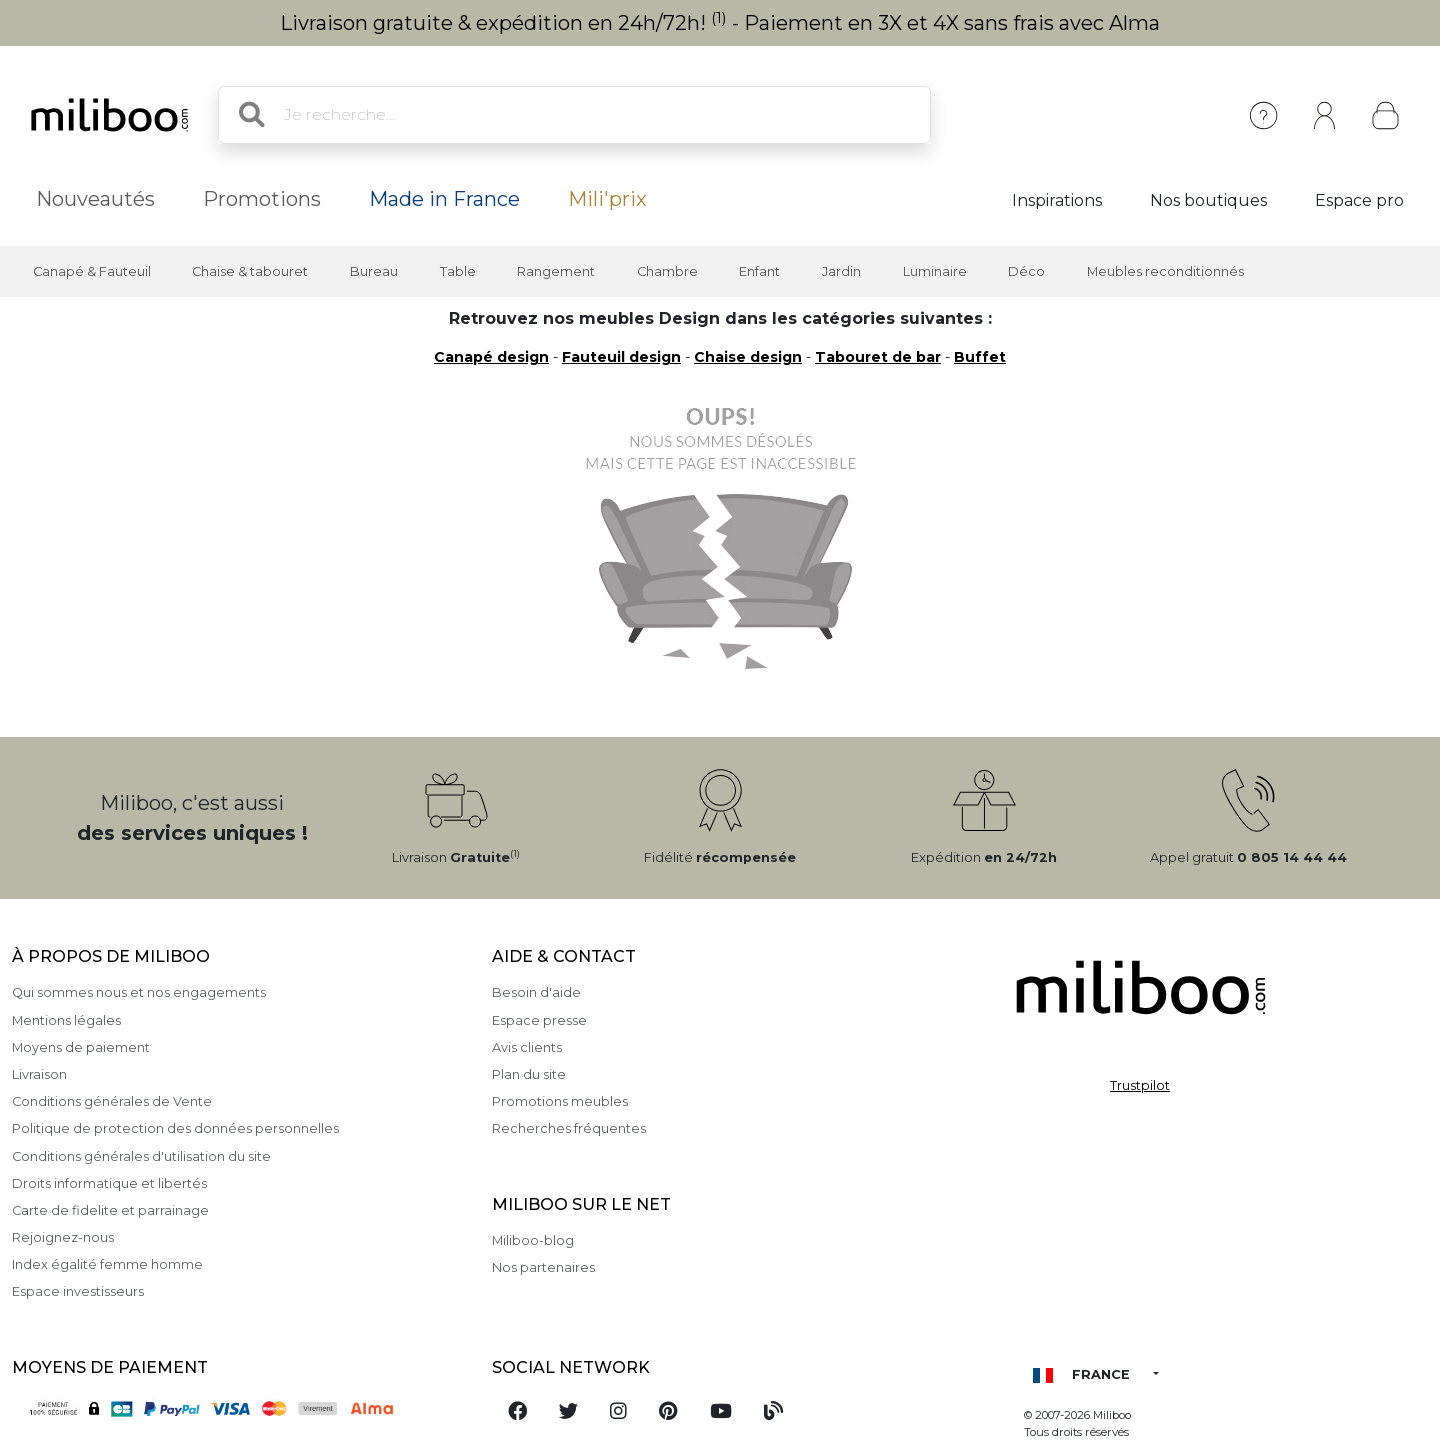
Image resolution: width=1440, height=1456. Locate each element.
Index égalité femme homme (107, 1264)
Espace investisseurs (78, 1291)
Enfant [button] (759, 271)
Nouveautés (95, 199)
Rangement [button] (556, 271)
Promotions (262, 199)
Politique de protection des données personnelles (175, 1128)
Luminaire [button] (935, 271)
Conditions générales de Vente (112, 1101)
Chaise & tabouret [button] (250, 271)
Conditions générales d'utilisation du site (141, 1156)
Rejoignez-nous (63, 1237)
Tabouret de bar (878, 357)
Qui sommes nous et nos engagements (139, 992)
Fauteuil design (621, 357)
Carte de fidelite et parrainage (110, 1210)
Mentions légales (66, 1020)
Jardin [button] (841, 271)
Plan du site (529, 1074)
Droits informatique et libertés (109, 1183)
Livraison (39, 1074)
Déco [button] (1026, 271)
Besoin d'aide (536, 992)
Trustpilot (1140, 1085)
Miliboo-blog (533, 1240)
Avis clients (527, 1047)
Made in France (444, 199)
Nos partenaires (543, 1267)
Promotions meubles (560, 1101)
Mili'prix (607, 199)
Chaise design (748, 357)
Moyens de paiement (81, 1047)
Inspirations (1057, 200)
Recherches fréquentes (569, 1128)
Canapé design (491, 357)
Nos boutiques (1208, 200)
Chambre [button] (667, 271)
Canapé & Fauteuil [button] (92, 271)
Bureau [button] (374, 271)
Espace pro (1359, 200)
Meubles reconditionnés (1165, 271)
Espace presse (539, 1020)
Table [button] (458, 271)
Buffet (980, 357)
